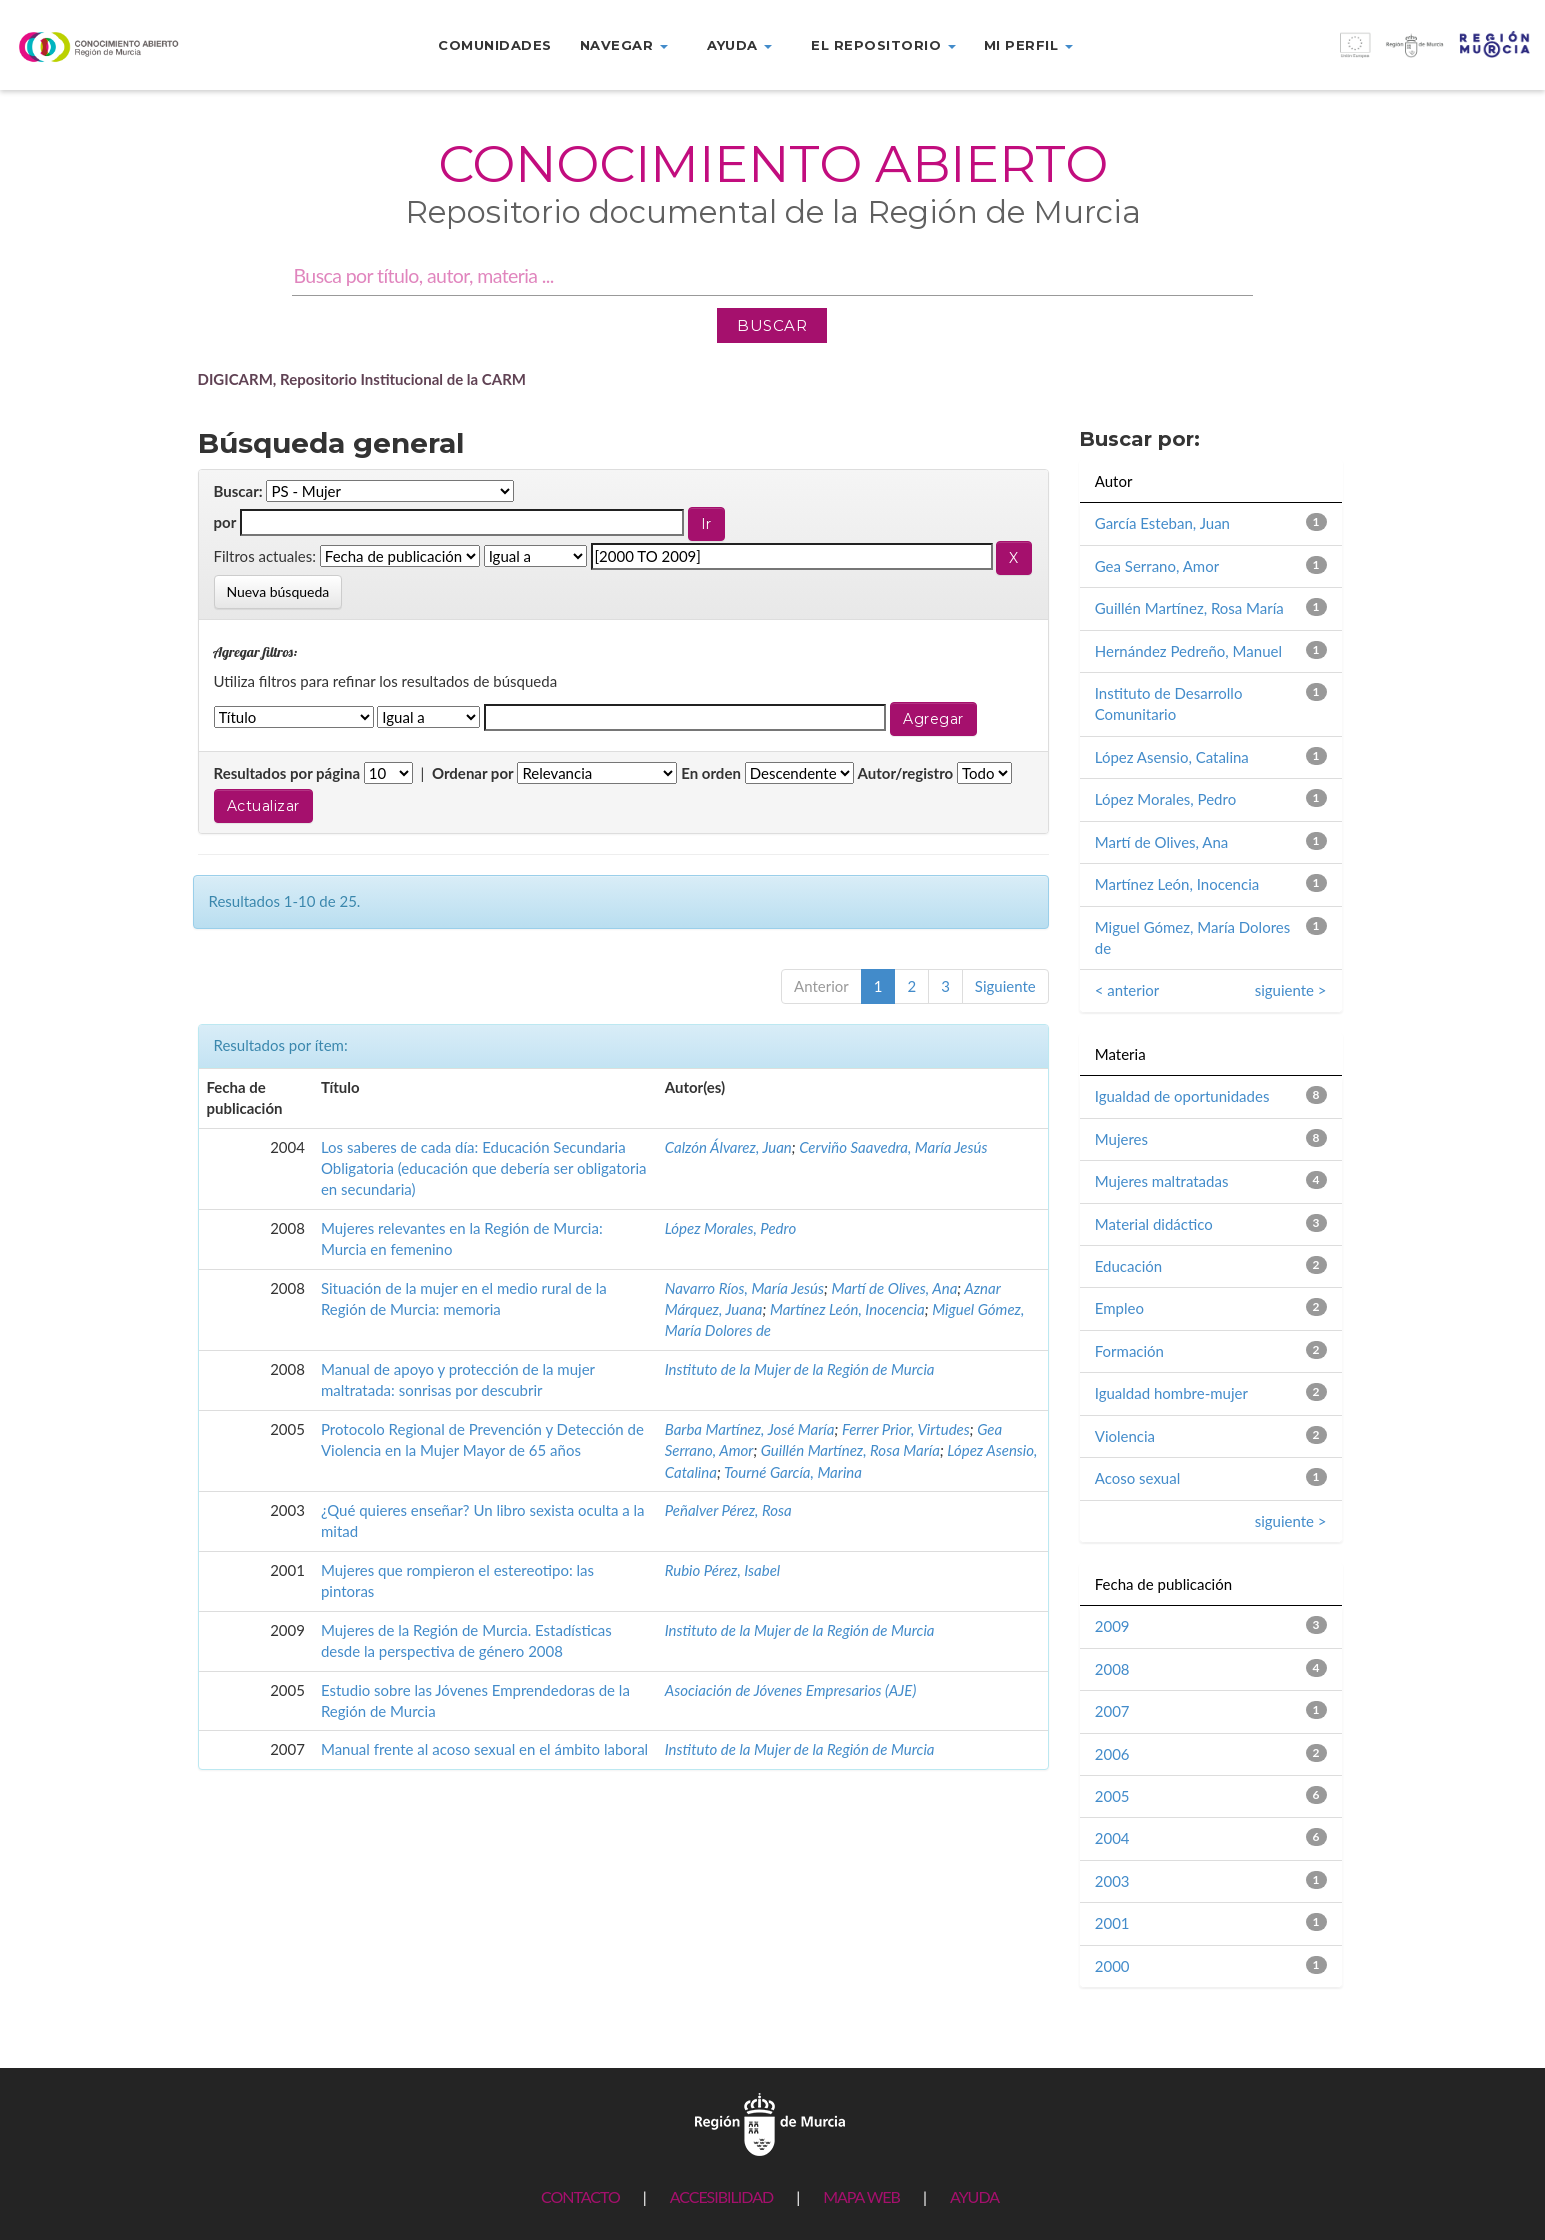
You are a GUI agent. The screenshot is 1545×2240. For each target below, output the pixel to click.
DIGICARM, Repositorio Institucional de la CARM (362, 379)
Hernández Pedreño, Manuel (1188, 651)
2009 (1112, 1626)
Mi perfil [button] (1028, 45)
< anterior (1127, 990)
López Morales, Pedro (730, 1228)
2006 (1112, 1754)
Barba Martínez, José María (750, 1429)
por (225, 522)
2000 (1112, 1966)
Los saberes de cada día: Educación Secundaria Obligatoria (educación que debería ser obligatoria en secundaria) (484, 1168)
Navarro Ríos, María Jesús (744, 1288)
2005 (1112, 1796)
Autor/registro (906, 773)
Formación (1129, 1351)
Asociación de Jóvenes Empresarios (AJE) (791, 1690)
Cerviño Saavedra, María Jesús (893, 1147)
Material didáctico (1154, 1224)
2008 (1112, 1669)
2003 (1112, 1881)
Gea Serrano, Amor (1157, 566)
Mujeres (1121, 1139)
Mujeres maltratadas (1162, 1181)
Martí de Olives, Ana (894, 1288)
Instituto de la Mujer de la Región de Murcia (800, 1369)
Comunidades (495, 45)
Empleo (1119, 1308)
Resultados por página (287, 773)
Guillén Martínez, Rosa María (850, 1450)
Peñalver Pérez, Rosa (728, 1510)
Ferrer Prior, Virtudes (906, 1429)
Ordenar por (473, 773)
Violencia (1125, 1436)
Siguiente (1005, 986)
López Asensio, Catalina (1172, 757)
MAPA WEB (861, 2196)
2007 (1112, 1711)
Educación (1128, 1266)
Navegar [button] (624, 45)
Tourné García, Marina (793, 1472)
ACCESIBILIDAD (721, 2196)
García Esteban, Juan (1162, 523)
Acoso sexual (1137, 1478)
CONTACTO (580, 2196)
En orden (711, 773)
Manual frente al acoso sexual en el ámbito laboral (484, 1749)
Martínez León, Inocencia (847, 1309)
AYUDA (974, 2196)
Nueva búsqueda (278, 591)
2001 (1112, 1923)
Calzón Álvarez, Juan (728, 1147)
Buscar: (238, 491)
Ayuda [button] (739, 45)
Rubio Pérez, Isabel (723, 1570)
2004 (1112, 1838)
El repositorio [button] (883, 45)
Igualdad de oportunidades (1182, 1096)
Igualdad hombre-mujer (1171, 1393)
